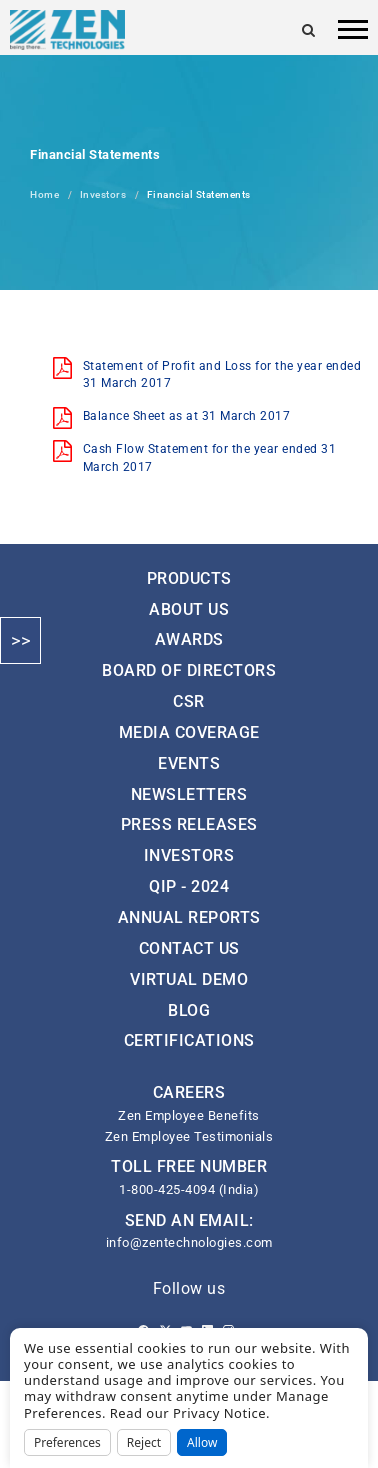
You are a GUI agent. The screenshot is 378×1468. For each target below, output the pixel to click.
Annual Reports (189, 917)
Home (44, 194)
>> (20, 640)
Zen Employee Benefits (189, 1115)
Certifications (189, 1040)
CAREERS (189, 1092)
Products (189, 578)
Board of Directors (189, 670)
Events (189, 763)
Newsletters (189, 794)
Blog (189, 1010)
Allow (202, 1442)
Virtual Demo (189, 979)
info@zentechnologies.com (189, 1242)
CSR (189, 701)
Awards (189, 639)
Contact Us (189, 948)
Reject (144, 1442)
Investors (103, 194)
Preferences (67, 1442)
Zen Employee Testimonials (189, 1136)
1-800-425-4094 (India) (189, 1189)
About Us (189, 609)
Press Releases (189, 824)
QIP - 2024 (189, 886)
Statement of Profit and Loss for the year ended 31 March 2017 (222, 374)
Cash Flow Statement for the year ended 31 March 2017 (210, 457)
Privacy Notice (219, 1413)
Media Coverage (189, 732)
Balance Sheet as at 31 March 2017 (187, 416)
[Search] (309, 30)
